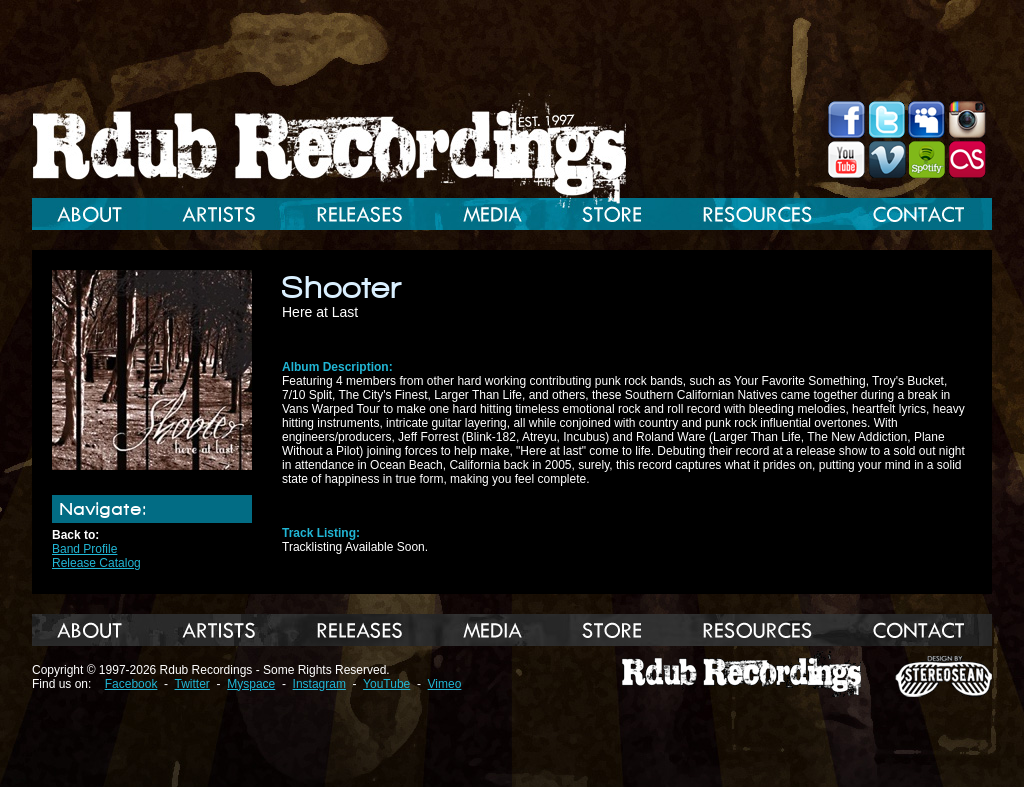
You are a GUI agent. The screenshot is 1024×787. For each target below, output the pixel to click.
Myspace (251, 684)
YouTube (386, 684)
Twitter (192, 684)
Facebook (131, 684)
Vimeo (445, 684)
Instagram (319, 684)
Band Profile (84, 549)
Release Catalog (96, 563)
